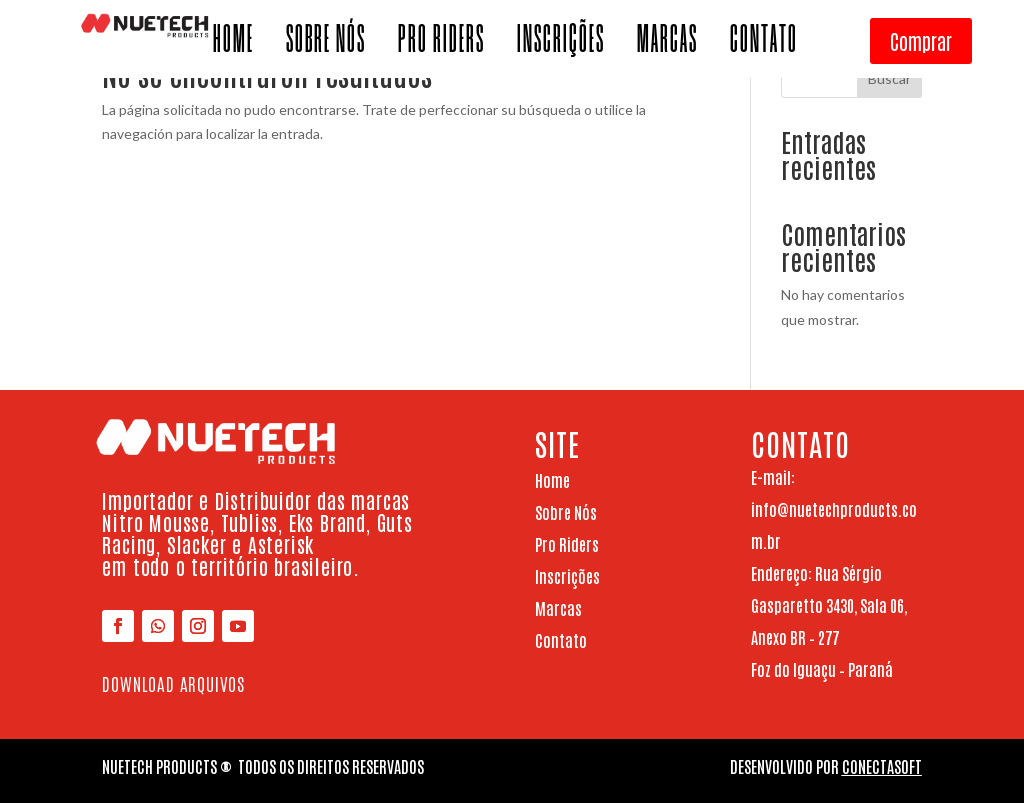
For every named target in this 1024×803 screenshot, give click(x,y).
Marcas (558, 608)
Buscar (889, 78)
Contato (561, 640)
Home (552, 480)
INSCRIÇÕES (561, 45)
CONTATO (764, 45)
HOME (233, 45)
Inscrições (567, 576)
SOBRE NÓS (326, 45)
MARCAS (667, 45)
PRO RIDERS (441, 45)
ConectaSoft (882, 766)
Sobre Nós (566, 512)
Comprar (921, 41)
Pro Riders (567, 544)
